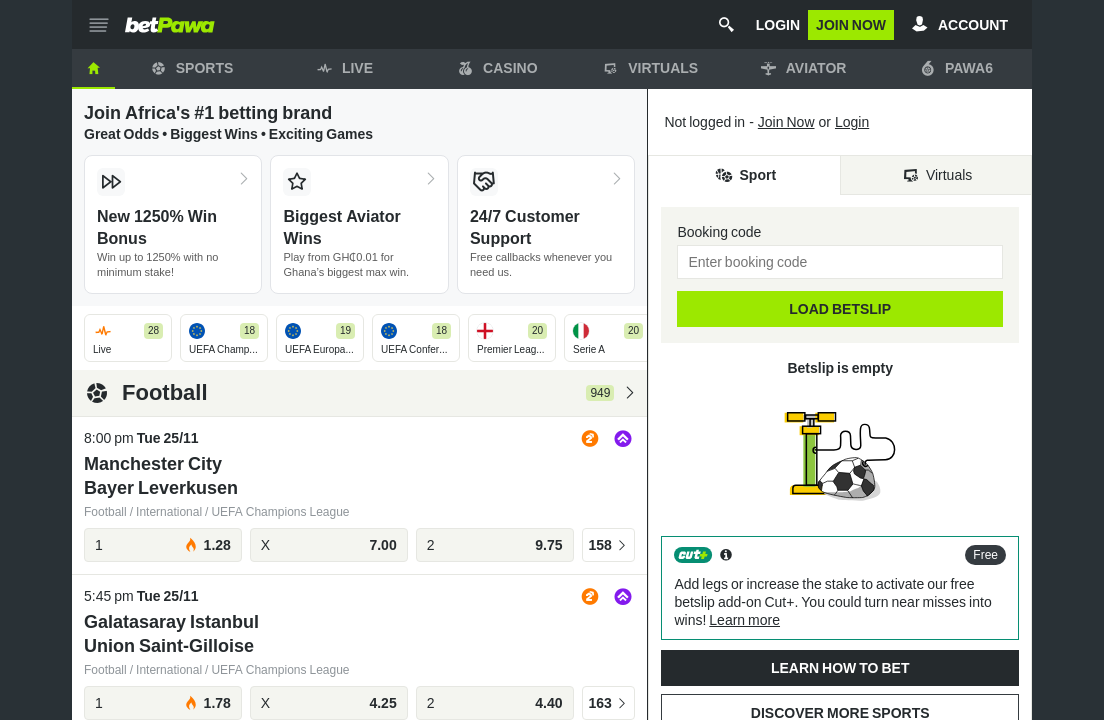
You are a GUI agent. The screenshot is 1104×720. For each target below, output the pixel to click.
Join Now (786, 122)
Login (852, 122)
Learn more (744, 620)
